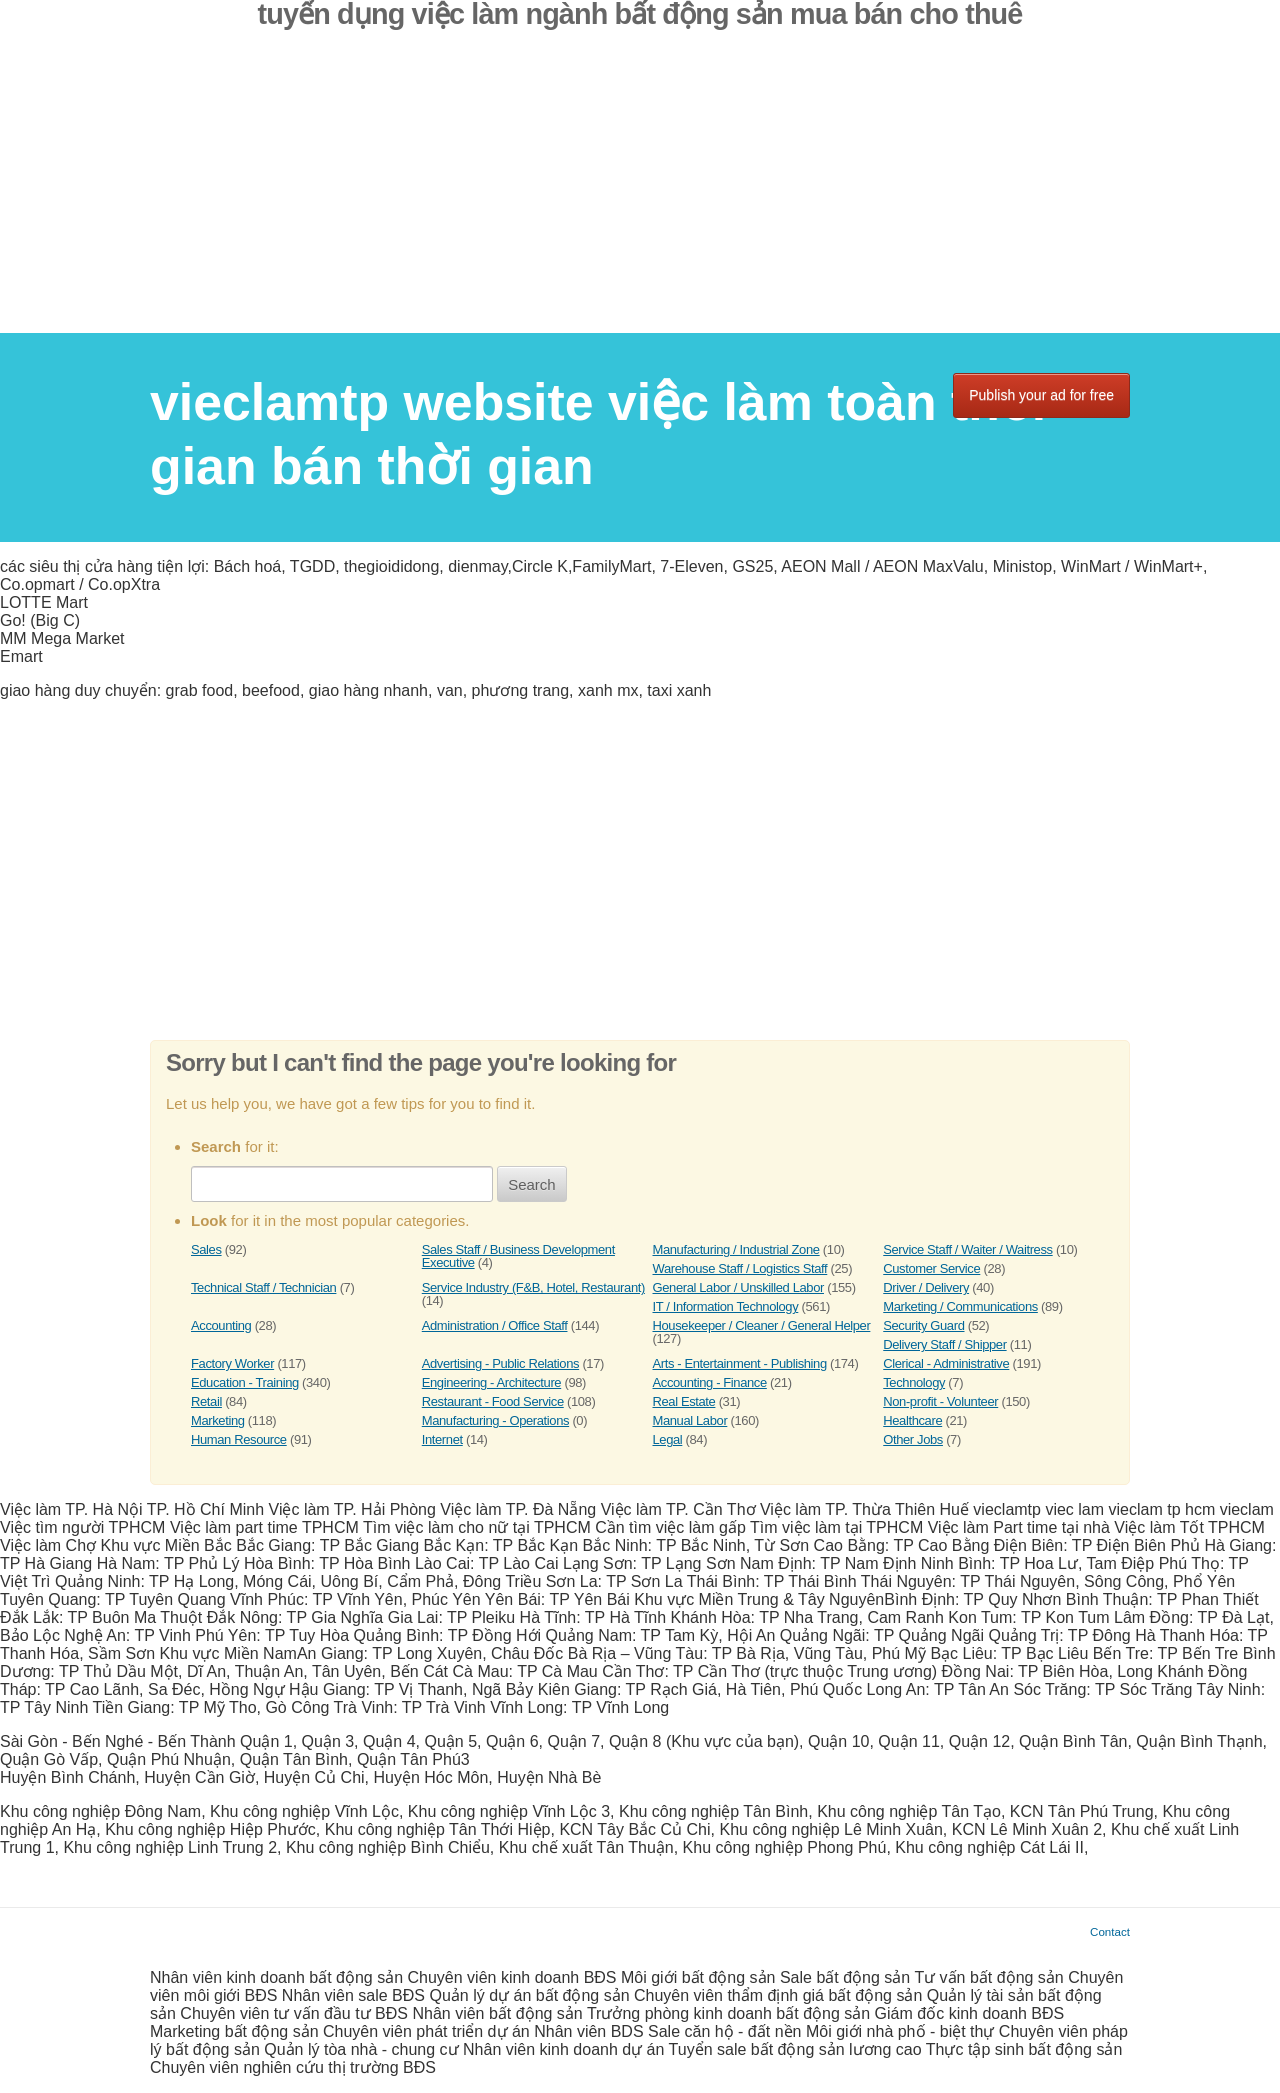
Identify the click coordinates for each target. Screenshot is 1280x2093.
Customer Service (931, 1268)
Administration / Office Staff (495, 1325)
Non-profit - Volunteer (940, 1401)
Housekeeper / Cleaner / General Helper (762, 1325)
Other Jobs (913, 1439)
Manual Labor (690, 1420)
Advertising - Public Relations (500, 1363)
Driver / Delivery (926, 1287)
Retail (206, 1401)
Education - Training (245, 1382)
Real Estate (684, 1401)
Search (532, 1184)
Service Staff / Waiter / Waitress (967, 1249)
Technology (914, 1382)
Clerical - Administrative (946, 1363)
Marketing (218, 1420)
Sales (206, 1249)
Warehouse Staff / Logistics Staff (740, 1268)
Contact (1110, 1931)
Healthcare (912, 1420)
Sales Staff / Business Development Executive (518, 1256)
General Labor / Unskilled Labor (738, 1287)
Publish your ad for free (1041, 395)
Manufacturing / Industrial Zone (736, 1249)
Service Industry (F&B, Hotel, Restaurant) (533, 1287)
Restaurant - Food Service (493, 1401)
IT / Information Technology (726, 1306)
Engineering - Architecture (491, 1382)
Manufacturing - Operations (495, 1420)
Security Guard (923, 1325)
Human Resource (239, 1439)
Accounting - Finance (710, 1382)
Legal (668, 1439)
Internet (442, 1439)
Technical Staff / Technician (263, 1287)
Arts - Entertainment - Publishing (740, 1363)
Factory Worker (232, 1363)
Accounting (221, 1325)
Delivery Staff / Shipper (944, 1344)
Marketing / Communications (960, 1306)
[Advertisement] (640, 193)
